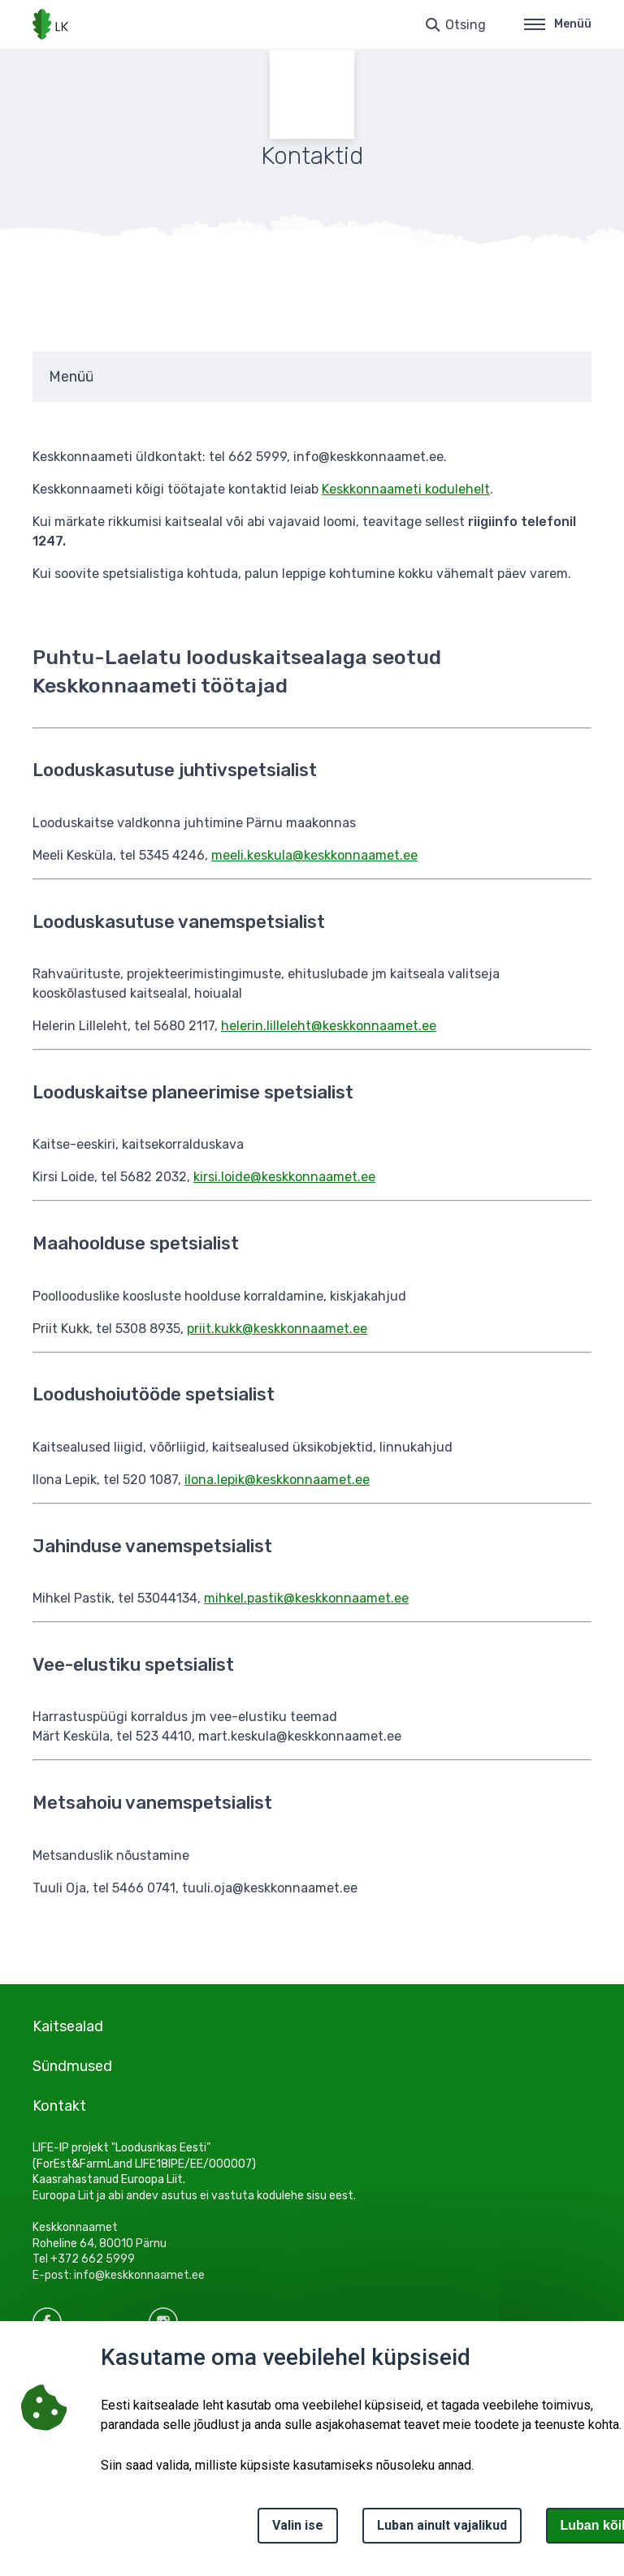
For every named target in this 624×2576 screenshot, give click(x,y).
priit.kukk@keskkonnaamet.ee (277, 1328)
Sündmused (72, 2066)
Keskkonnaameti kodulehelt (406, 489)
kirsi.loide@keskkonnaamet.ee (284, 1176)
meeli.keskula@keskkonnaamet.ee (314, 855)
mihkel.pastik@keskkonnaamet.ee (306, 1598)
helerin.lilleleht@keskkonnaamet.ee (328, 1025)
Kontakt (59, 2106)
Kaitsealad (67, 2026)
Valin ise (297, 2525)
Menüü (558, 24)
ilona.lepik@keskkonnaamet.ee (277, 1479)
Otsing (465, 24)
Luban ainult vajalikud (442, 2525)
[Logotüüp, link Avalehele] (50, 24)
